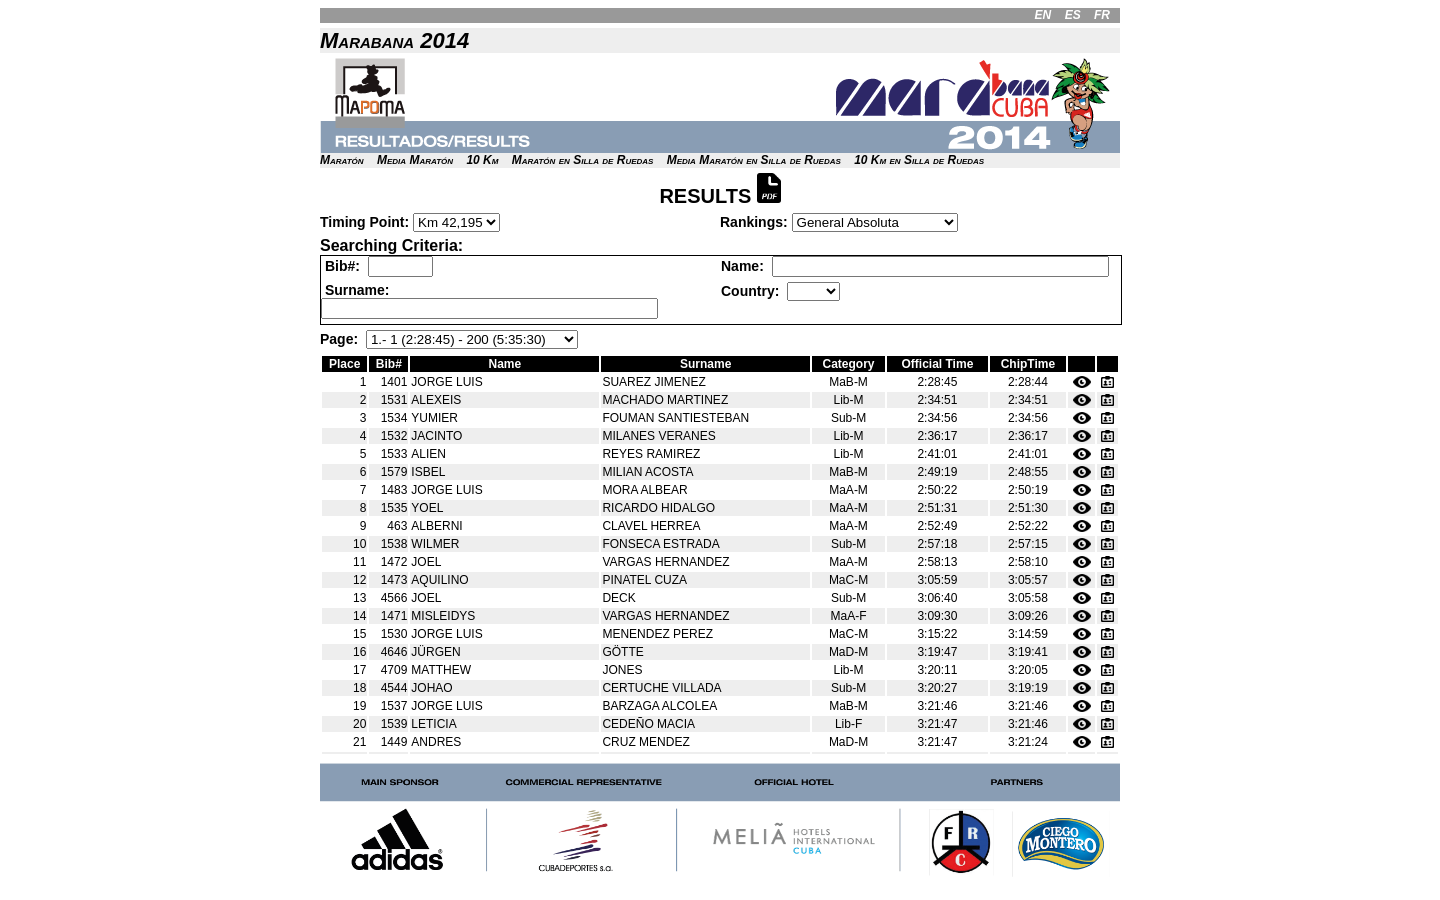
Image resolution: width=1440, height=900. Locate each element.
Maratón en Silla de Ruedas (583, 160)
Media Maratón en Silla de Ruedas (754, 160)
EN (1043, 15)
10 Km (482, 160)
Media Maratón (415, 160)
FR (1102, 15)
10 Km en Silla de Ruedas (919, 160)
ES (1073, 15)
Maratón (342, 160)
